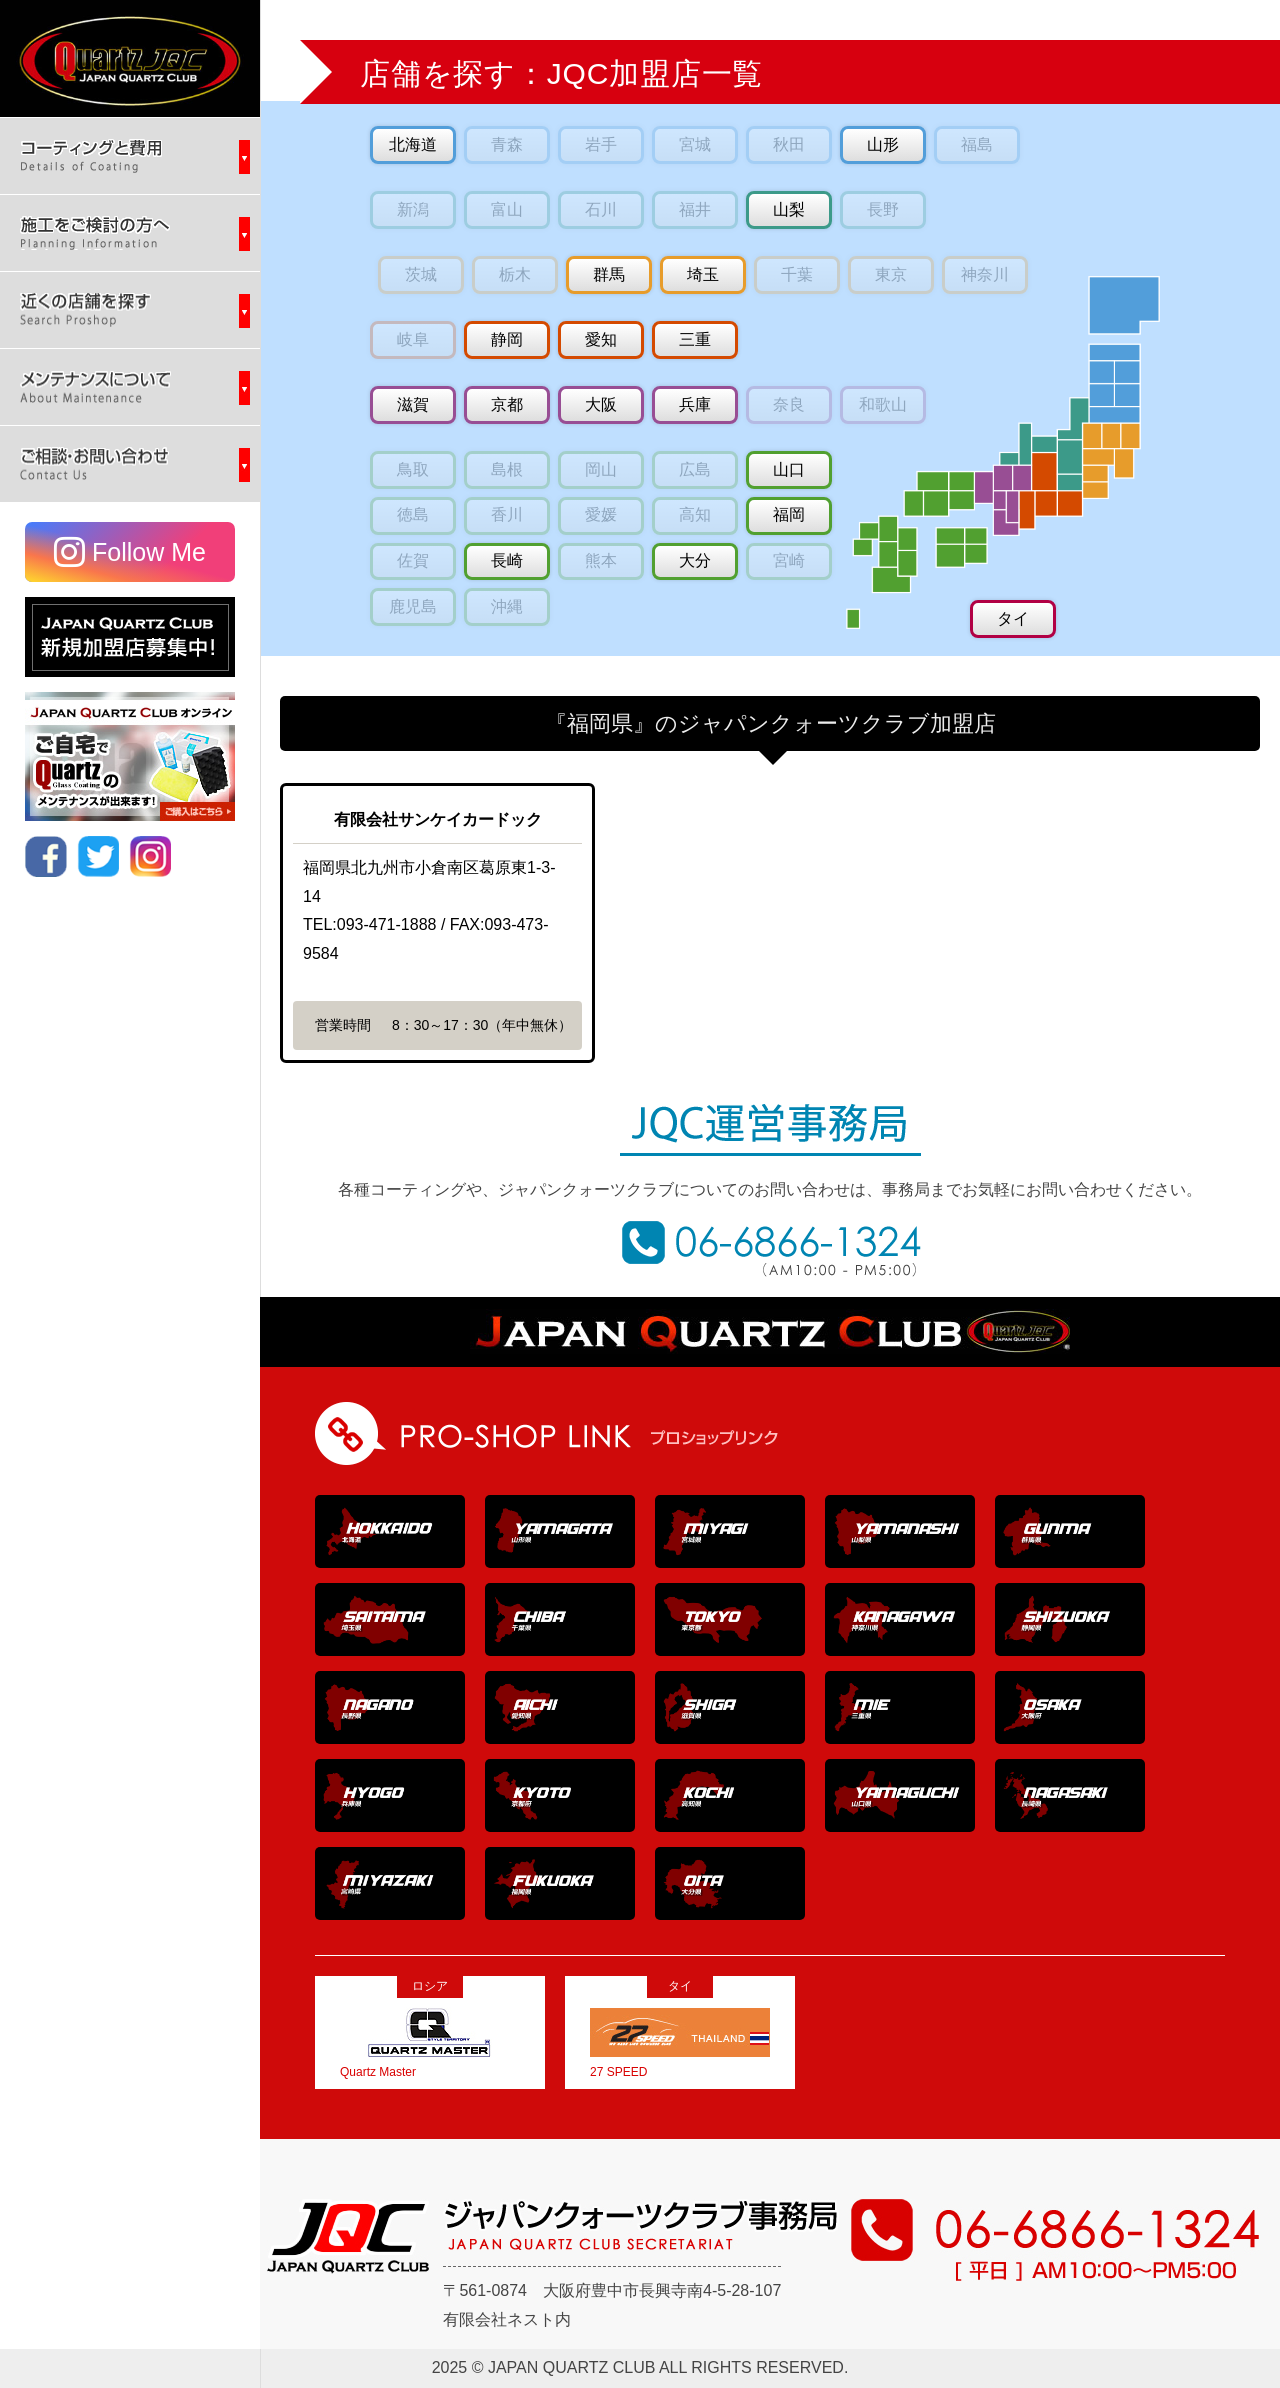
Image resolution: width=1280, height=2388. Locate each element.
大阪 (601, 404)
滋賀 (413, 404)
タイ (1013, 618)
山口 (789, 469)
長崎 (507, 560)
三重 (695, 339)
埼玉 (703, 274)
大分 (695, 560)
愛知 (601, 339)
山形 (883, 144)
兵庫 (695, 404)
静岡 (507, 339)
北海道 (413, 144)
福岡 (789, 514)
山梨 (789, 209)
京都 (507, 404)
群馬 (609, 274)
